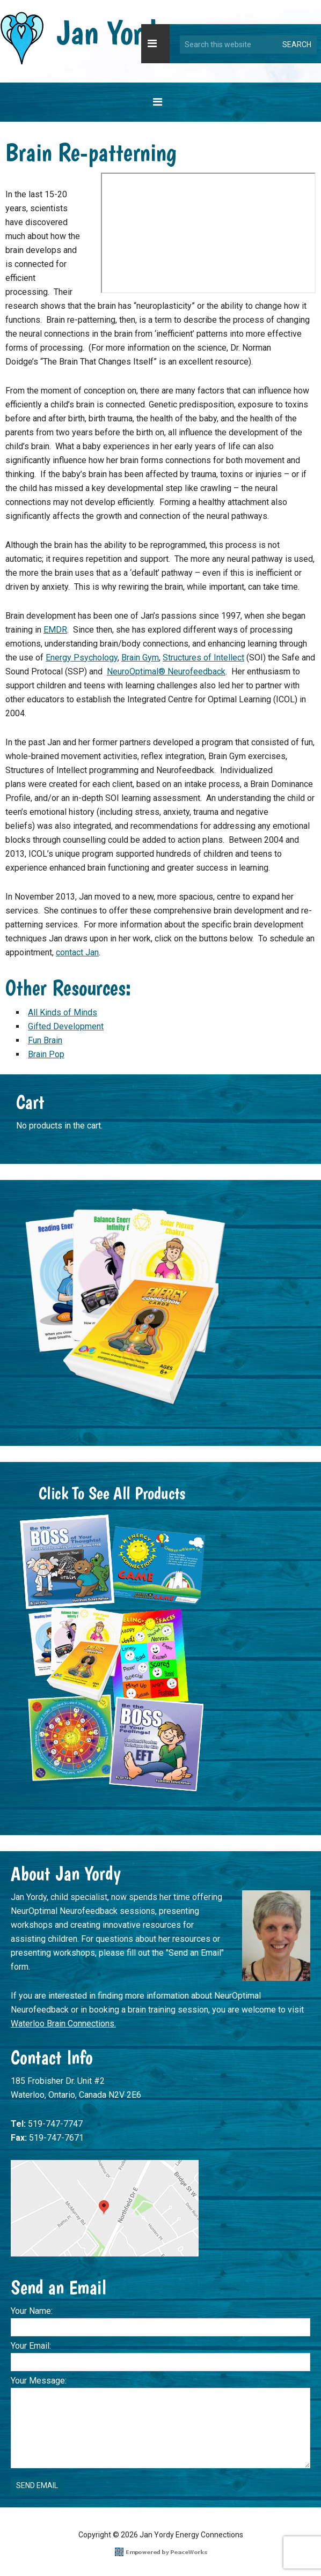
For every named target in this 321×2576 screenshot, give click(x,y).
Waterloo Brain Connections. (63, 2023)
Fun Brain (45, 1040)
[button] (155, 43)
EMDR (55, 630)
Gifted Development (66, 1026)
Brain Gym (140, 657)
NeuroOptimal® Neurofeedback (166, 671)
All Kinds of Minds (62, 1012)
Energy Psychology (82, 657)
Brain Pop (46, 1054)
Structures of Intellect (203, 657)
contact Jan (77, 952)
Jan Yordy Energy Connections (85, 38)
